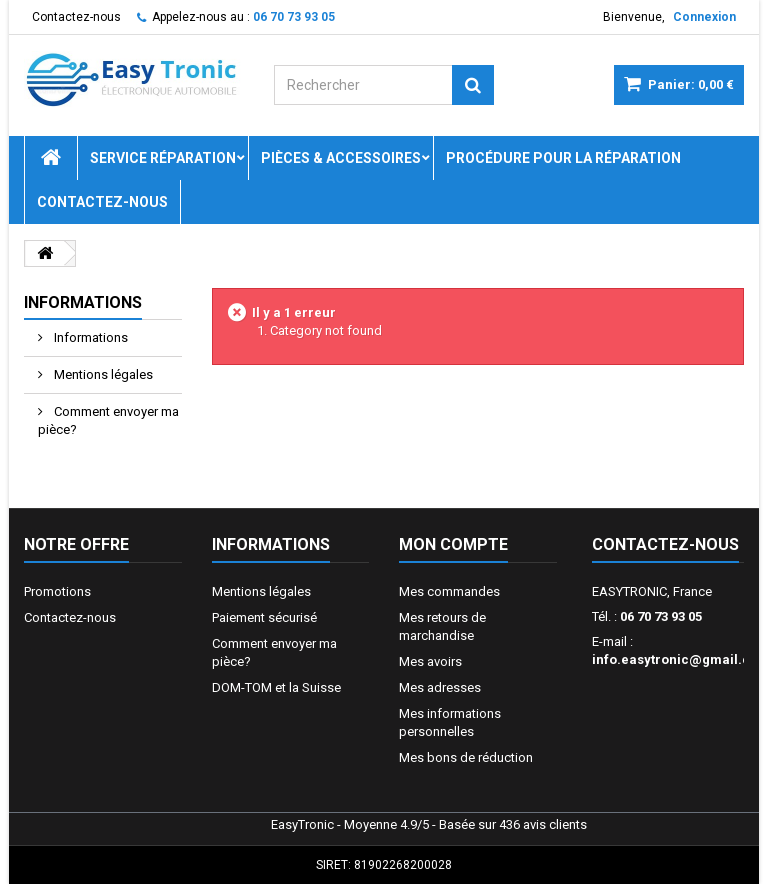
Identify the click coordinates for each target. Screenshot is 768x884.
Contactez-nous (76, 17)
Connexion (704, 17)
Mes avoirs (430, 661)
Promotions (57, 591)
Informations (83, 302)
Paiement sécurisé (264, 617)
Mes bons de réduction (466, 757)
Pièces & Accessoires (341, 158)
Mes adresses (440, 687)
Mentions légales (102, 374)
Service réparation (163, 158)
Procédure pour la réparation (563, 158)
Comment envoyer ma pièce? (108, 420)
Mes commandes (449, 591)
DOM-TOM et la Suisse (276, 687)
